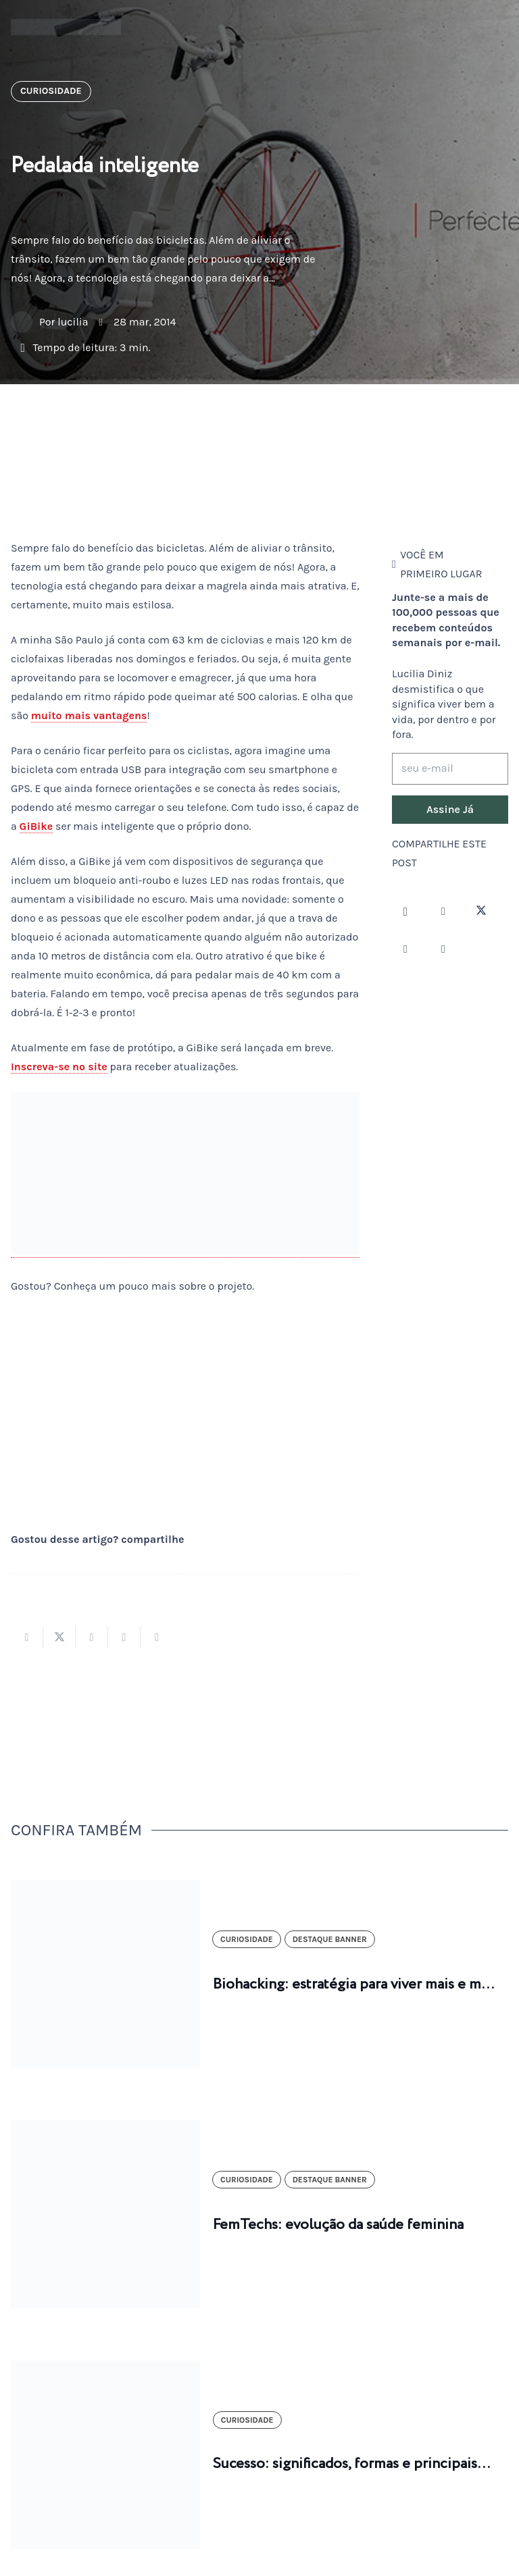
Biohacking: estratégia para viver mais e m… (353, 1984)
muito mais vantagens (89, 715)
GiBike (36, 826)
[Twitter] (481, 911)
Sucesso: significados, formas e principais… (351, 2464)
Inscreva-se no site (59, 1066)
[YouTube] (405, 949)
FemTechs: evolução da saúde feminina (338, 2225)
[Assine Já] (450, 809)
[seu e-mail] (450, 769)
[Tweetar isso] (59, 1637)
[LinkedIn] (443, 949)
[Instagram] (405, 911)
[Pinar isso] (124, 1637)
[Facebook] (443, 911)
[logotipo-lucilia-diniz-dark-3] (66, 27)
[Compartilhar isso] (27, 1637)
